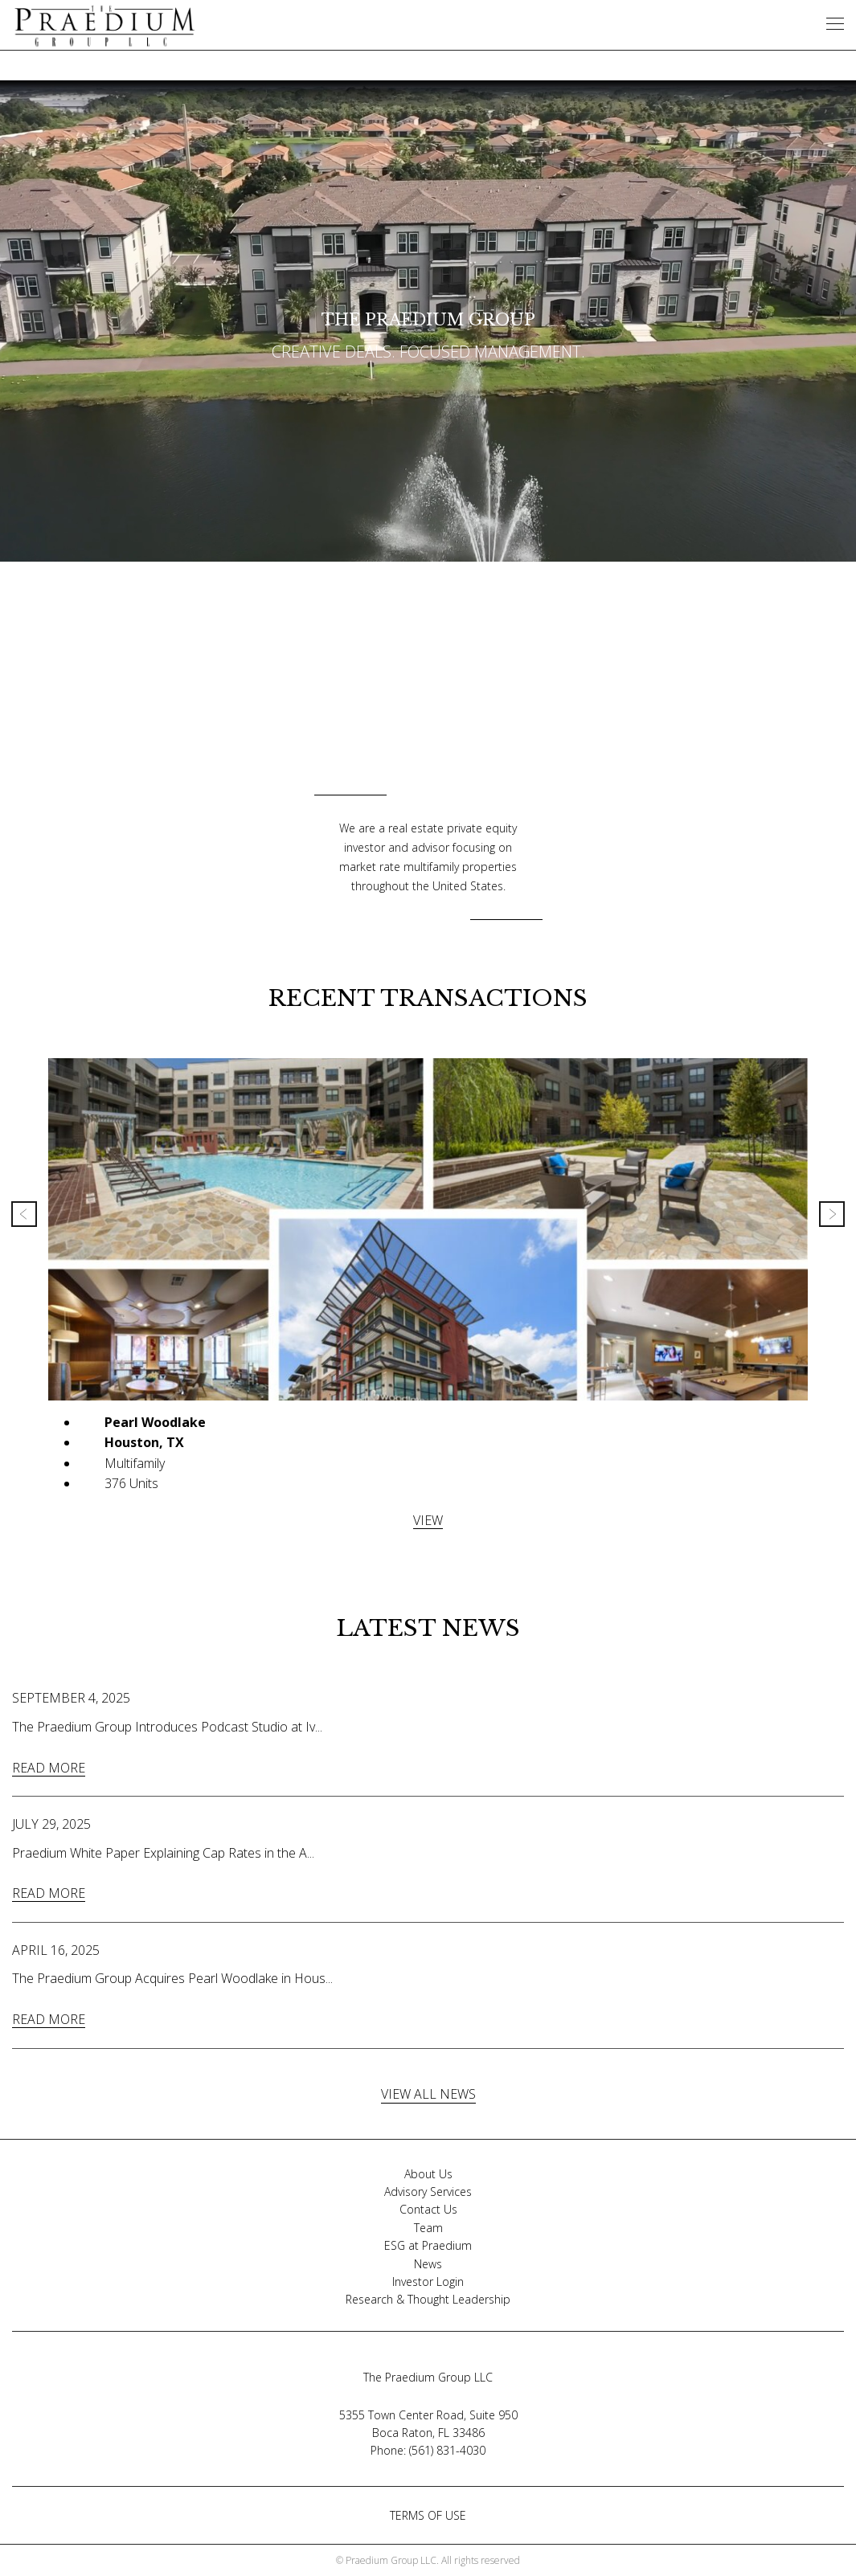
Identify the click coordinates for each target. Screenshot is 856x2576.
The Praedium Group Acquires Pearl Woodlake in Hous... (172, 1978)
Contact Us (428, 2209)
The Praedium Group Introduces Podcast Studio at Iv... (167, 1727)
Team (428, 2227)
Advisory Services (428, 2191)
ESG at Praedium (428, 2245)
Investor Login (428, 2281)
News (428, 2263)
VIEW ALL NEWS (428, 2094)
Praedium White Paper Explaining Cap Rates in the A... (163, 1853)
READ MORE (48, 1768)
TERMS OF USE (428, 2515)
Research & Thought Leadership (428, 2299)
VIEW (428, 1520)
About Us (428, 2173)
